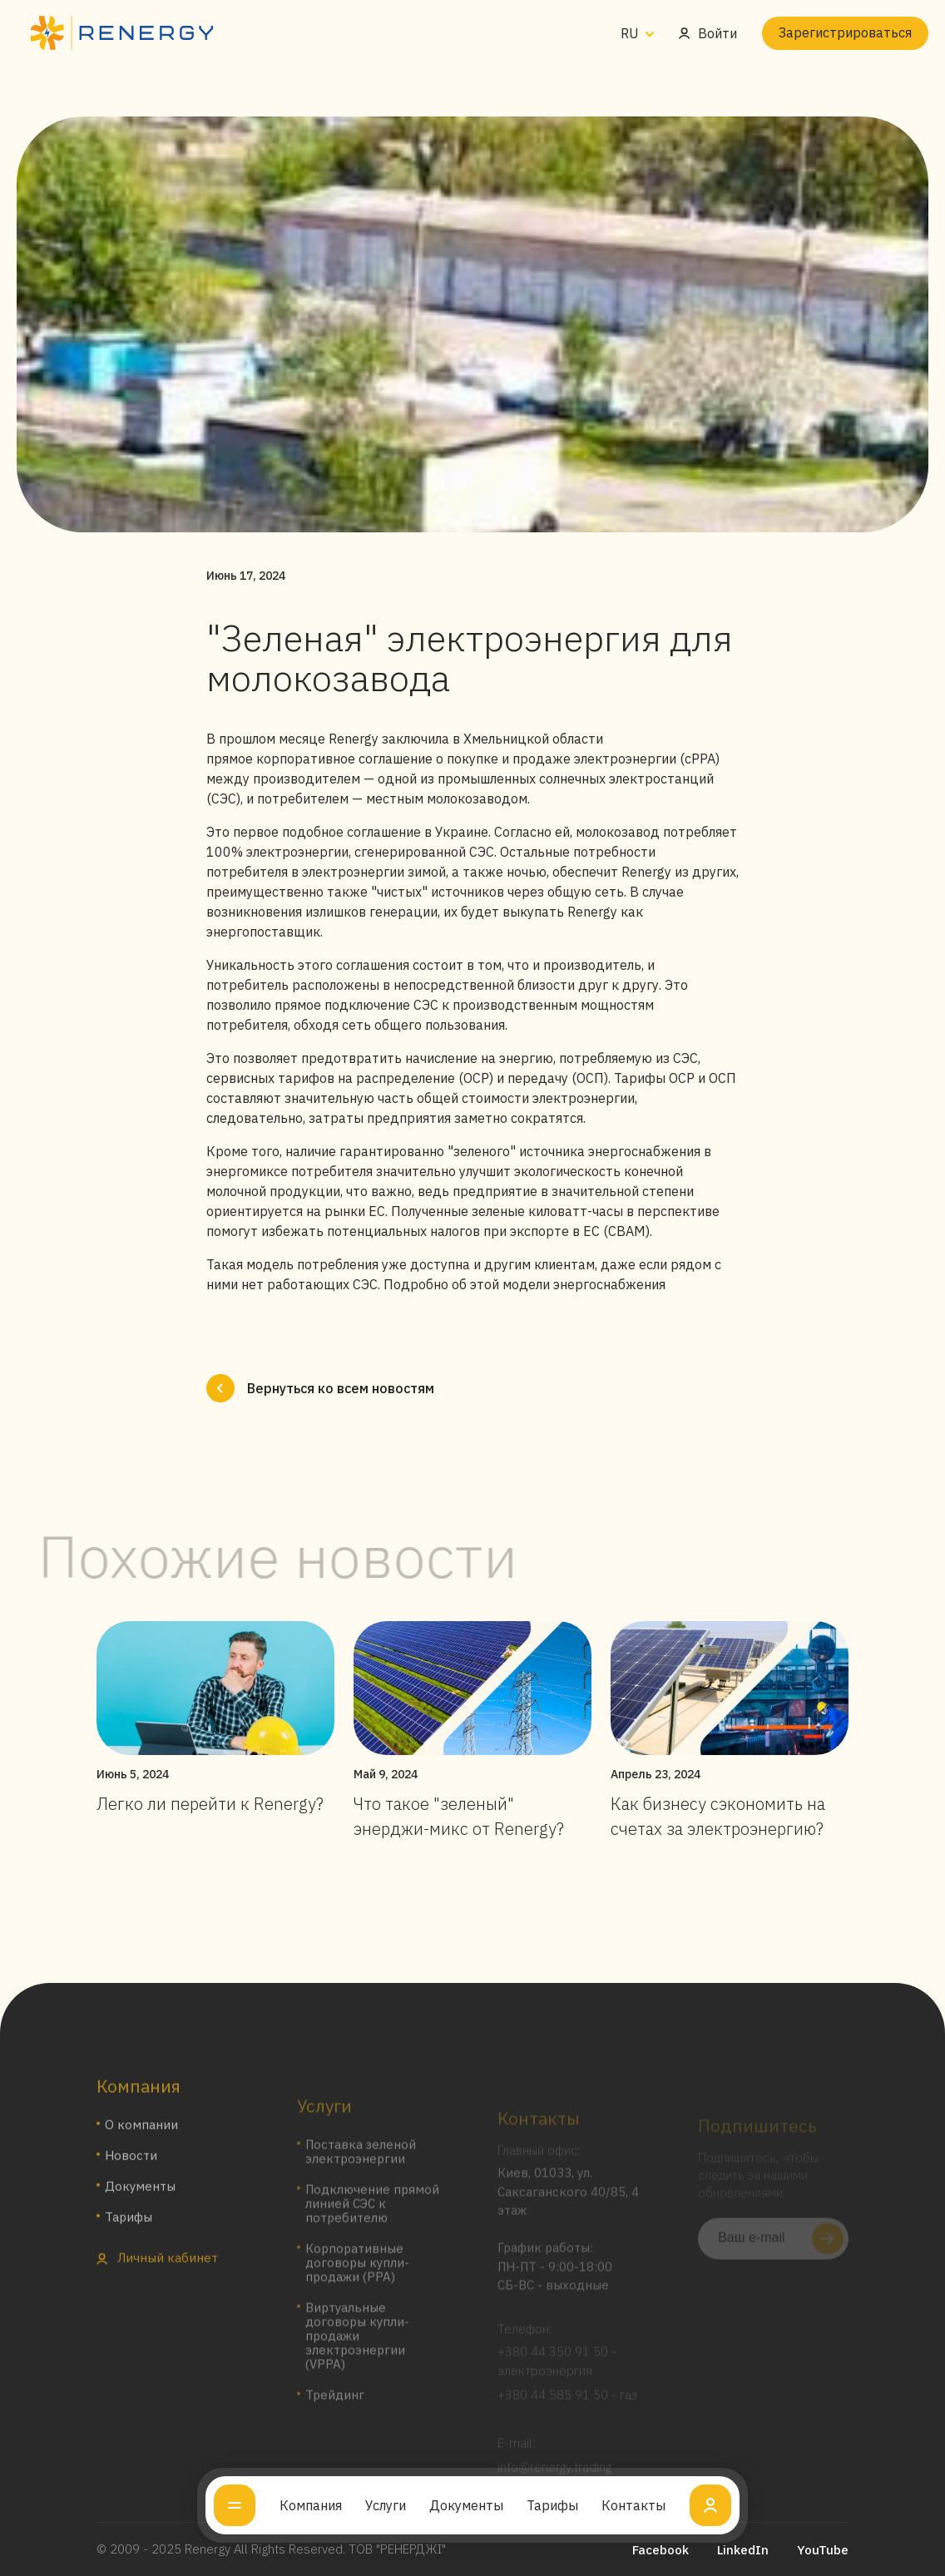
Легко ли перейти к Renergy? (210, 1803)
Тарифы (552, 2505)
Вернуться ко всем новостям (320, 1388)
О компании (141, 2144)
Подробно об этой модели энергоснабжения (524, 1284)
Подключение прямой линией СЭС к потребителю (372, 2220)
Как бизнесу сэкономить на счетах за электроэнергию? (718, 1816)
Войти (708, 33)
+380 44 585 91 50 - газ (567, 2407)
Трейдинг (334, 2411)
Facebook (660, 2550)
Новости (131, 2175)
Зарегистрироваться (845, 32)
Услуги (385, 2505)
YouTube (823, 2550)
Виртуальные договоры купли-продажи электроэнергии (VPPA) (357, 2352)
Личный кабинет (157, 2277)
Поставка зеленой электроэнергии (360, 2168)
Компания (311, 2505)
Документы (466, 2505)
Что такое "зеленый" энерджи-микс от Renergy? (459, 1816)
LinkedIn (743, 2550)
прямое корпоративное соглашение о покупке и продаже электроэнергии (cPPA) (463, 758)
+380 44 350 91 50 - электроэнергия (556, 2373)
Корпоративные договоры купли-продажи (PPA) (357, 2279)
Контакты (633, 2505)
